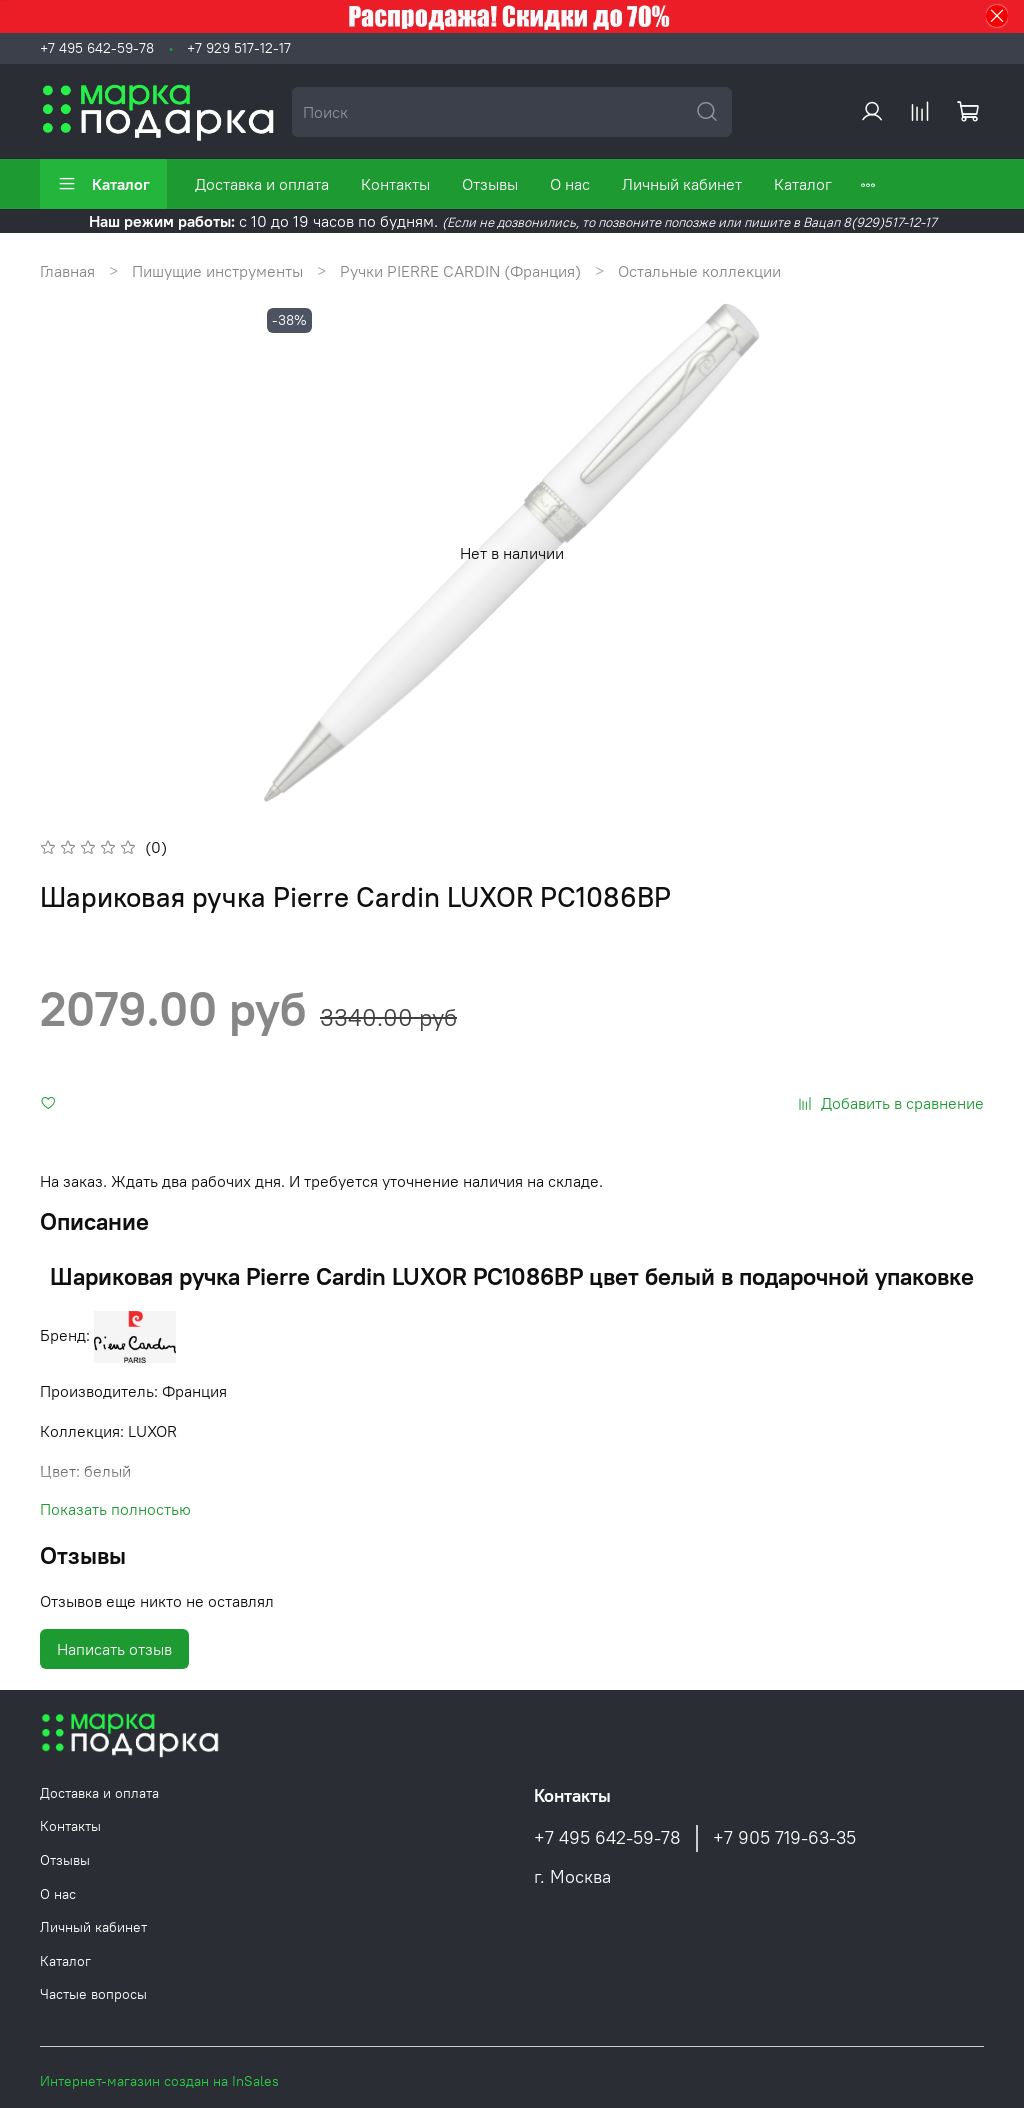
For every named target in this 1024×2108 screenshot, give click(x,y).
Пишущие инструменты (217, 271)
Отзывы (490, 184)
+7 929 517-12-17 (239, 48)
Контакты (395, 184)
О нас (570, 184)
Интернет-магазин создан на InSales (159, 2081)
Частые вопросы (93, 1994)
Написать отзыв (114, 1649)
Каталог (103, 184)
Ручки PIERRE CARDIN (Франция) (460, 271)
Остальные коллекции (699, 271)
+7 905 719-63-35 (784, 1838)
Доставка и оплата (262, 184)
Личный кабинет (682, 184)
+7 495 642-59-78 (97, 48)
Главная (67, 271)
